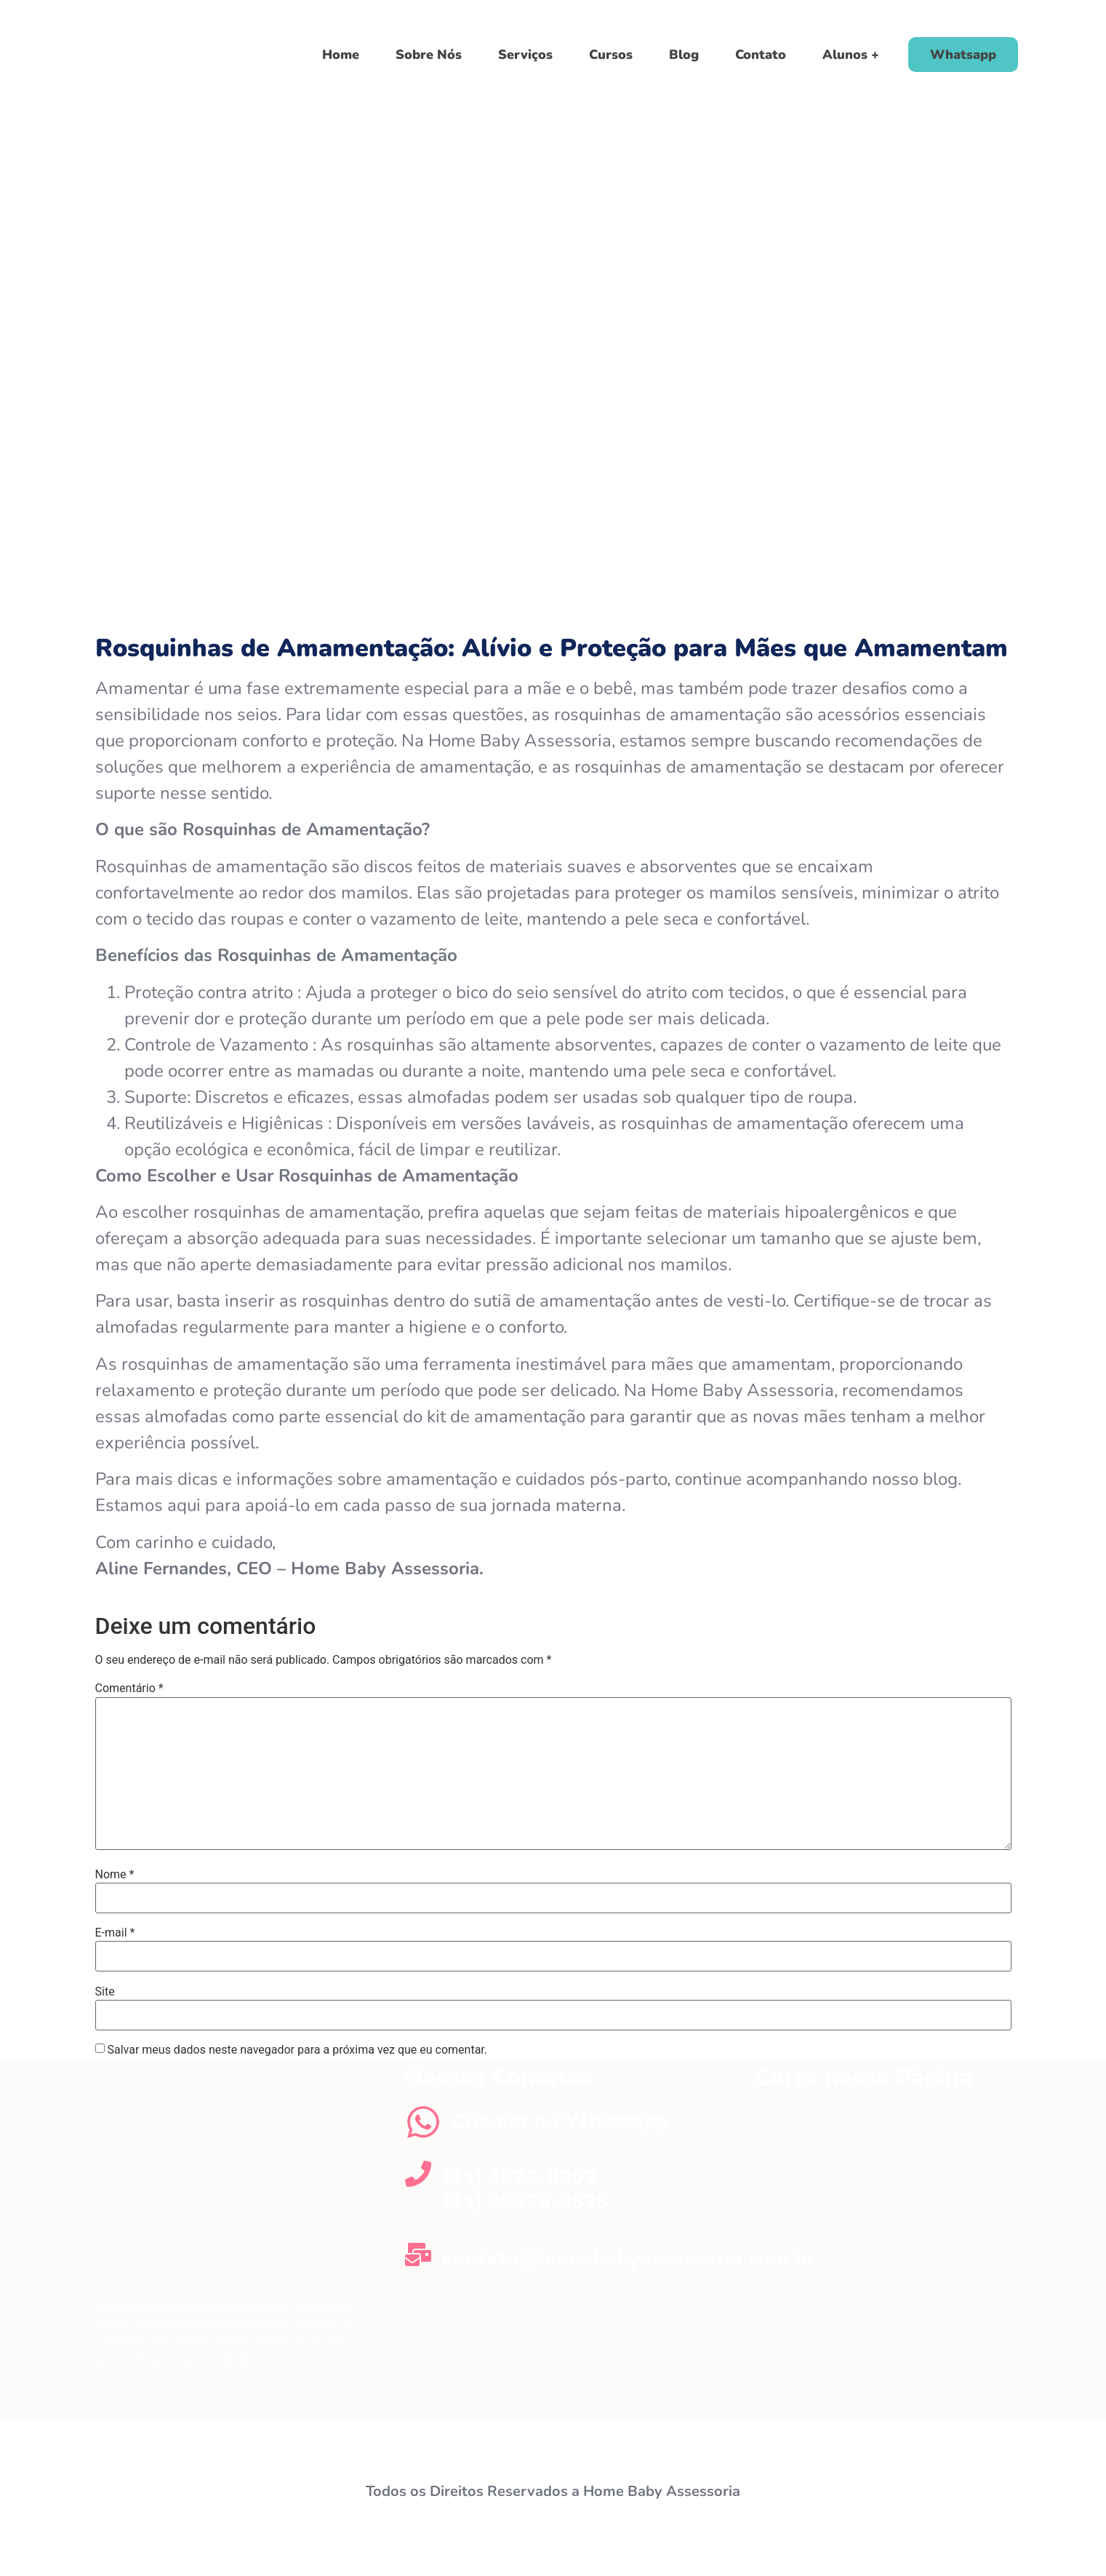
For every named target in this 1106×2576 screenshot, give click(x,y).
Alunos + (850, 54)
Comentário (129, 1688)
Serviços (525, 54)
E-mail (115, 1933)
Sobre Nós (429, 54)
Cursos (611, 54)
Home (340, 54)
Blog (684, 54)
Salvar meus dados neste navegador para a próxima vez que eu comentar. (297, 2050)
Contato (760, 54)
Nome (115, 1875)
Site (105, 1992)
